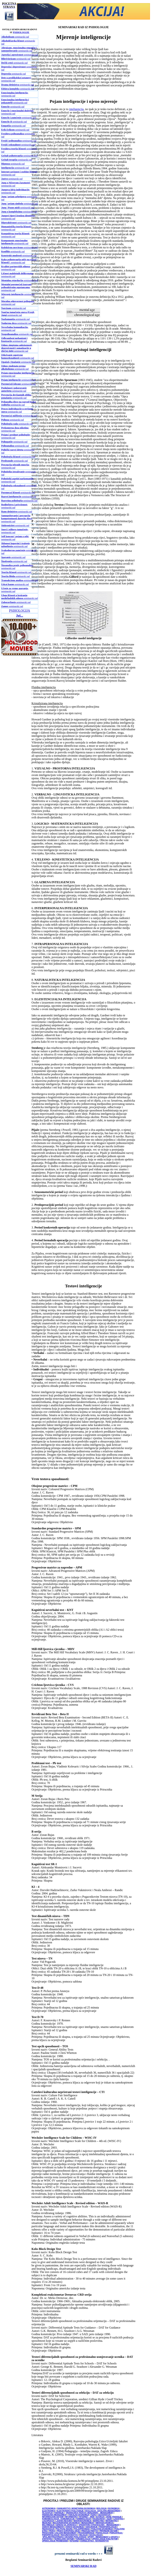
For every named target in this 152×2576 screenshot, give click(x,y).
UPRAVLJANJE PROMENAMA (55, 2541)
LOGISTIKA (118, 2519)
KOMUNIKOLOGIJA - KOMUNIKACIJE (58, 2519)
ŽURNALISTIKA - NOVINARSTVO (94, 2541)
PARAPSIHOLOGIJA (108, 2527)
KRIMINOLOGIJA (83, 2519)
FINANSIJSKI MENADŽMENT (54, 2515)
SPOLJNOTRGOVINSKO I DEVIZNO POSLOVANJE (64, 2537)
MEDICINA (46, 2523)
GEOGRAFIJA (104, 2515)
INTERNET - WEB (86, 2517)
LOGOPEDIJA (48, 2521)
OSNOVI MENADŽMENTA (53, 2527)
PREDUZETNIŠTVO (89, 2531)
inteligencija (76, 109)
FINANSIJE (59, 2513)
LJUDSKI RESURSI (64, 2521)
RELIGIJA (83, 2535)
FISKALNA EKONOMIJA (78, 2515)
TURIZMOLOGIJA (82, 2539)
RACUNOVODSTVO (69, 2535)
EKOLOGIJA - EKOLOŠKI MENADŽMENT (103, 2511)
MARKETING (98, 2521)
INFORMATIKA (71, 2517)
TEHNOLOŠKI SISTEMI (64, 2539)
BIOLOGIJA (102, 2508)
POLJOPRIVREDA (82, 2529)
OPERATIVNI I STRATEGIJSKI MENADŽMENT (99, 2525)
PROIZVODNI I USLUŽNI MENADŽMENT (59, 2533)
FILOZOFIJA (47, 2513)
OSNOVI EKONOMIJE (74, 2527)
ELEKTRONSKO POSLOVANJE (70, 2511)
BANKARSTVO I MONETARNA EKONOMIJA (76, 2508)
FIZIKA (94, 2515)
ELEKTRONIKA (48, 2511)
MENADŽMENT (87, 2523)
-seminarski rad (15, 36)
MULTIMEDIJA (48, 2525)
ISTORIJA (100, 2517)
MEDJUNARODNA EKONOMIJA (66, 2523)
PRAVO (52, 2531)
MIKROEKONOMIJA (104, 2523)
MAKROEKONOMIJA (82, 2521)
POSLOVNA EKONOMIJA (102, 2529)
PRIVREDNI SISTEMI (108, 2531)
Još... (19, 615)
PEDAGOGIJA (48, 2529)
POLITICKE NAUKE (64, 2529)
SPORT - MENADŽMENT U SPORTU (103, 2537)
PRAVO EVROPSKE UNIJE (68, 2531)
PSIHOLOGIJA (19, 610)
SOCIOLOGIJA (95, 2535)
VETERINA (74, 2541)
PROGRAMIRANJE (86, 2533)
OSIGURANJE (91, 2527)
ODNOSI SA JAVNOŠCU (66, 2525)
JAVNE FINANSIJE (114, 2517)
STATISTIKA (47, 2539)
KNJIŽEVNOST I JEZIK (102, 2519)
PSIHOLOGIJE (21, 32)
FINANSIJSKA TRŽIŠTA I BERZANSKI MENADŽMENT (89, 2513)
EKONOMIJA (113, 2508)
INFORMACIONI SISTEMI (52, 2517)
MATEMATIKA (111, 2521)
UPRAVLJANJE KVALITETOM (104, 2539)
